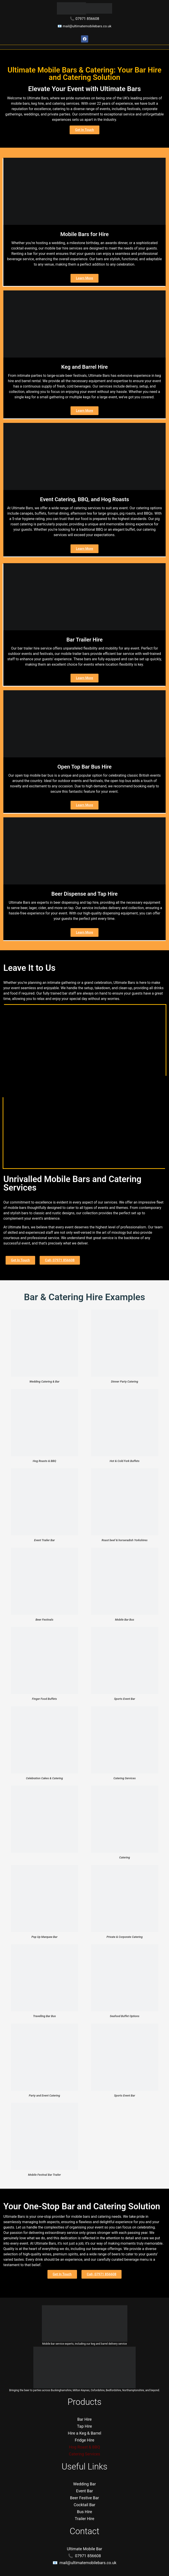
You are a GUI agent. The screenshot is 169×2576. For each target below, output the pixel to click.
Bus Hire (84, 2511)
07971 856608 (87, 19)
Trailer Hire (84, 2518)
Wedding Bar (84, 2484)
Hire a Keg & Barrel (84, 2433)
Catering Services (84, 2454)
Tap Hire (84, 2426)
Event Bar (84, 2491)
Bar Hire (84, 2419)
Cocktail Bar (84, 2504)
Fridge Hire (84, 2440)
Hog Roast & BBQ (84, 2447)
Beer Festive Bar (84, 2497)
